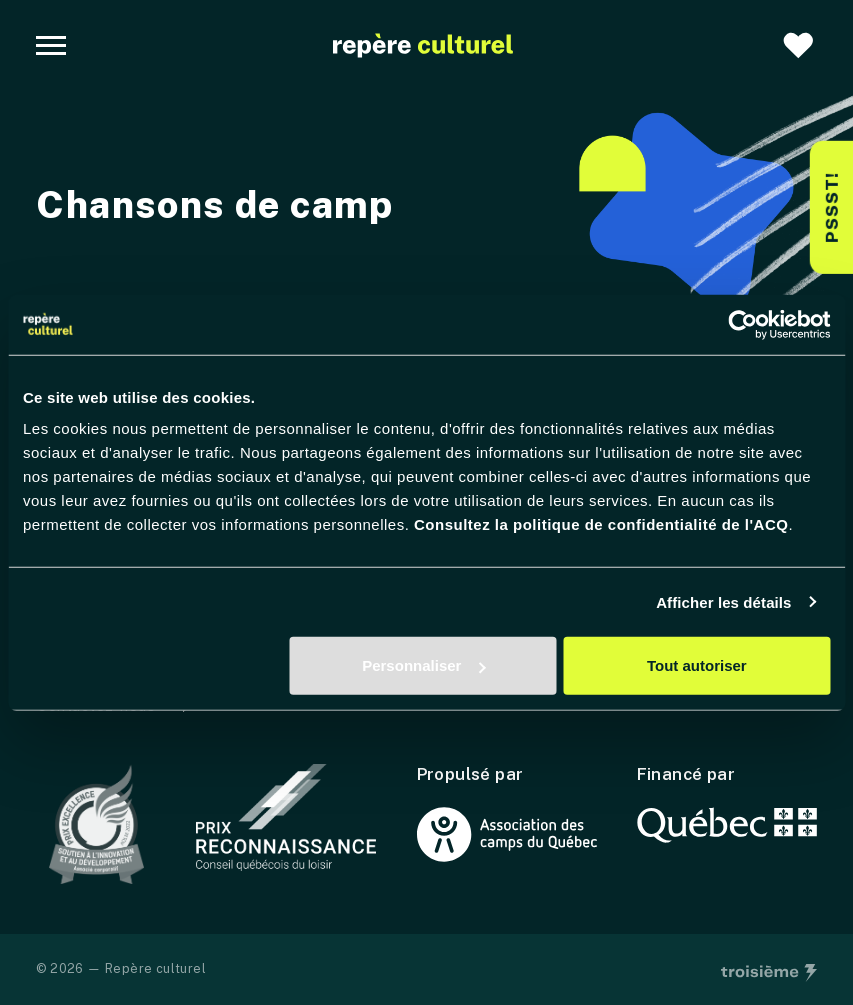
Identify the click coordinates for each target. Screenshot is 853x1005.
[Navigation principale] (51, 45)
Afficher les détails (723, 601)
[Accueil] (423, 45)
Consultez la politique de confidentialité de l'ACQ (601, 524)
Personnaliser (423, 665)
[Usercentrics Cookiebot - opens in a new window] (742, 324)
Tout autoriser (697, 665)
